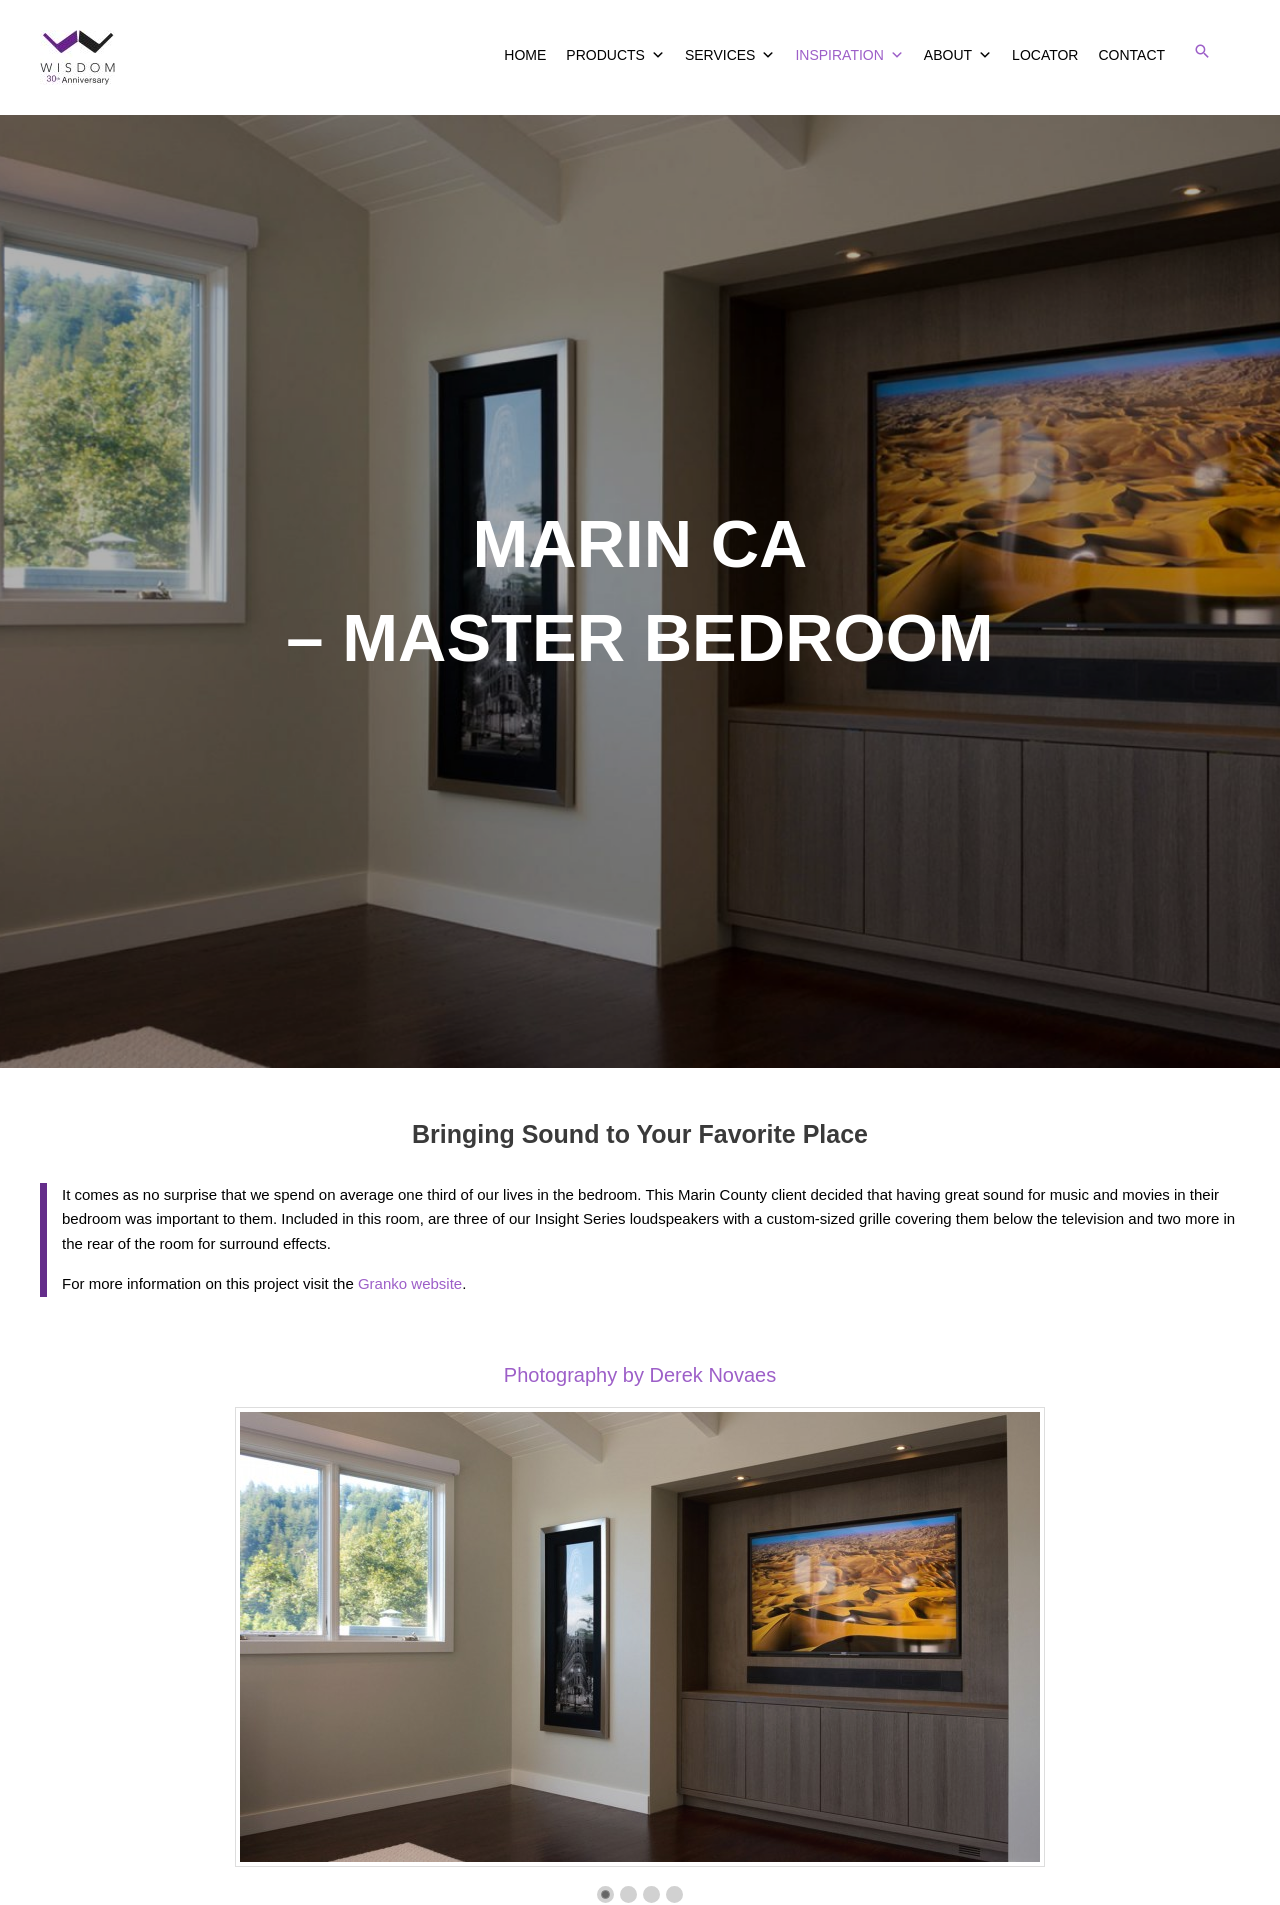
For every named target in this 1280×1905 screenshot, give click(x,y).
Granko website (410, 1283)
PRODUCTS (615, 55)
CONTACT (1131, 55)
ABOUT (958, 55)
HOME (525, 55)
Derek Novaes (712, 1375)
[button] (1202, 51)
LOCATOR (1045, 55)
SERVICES (730, 55)
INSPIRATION (849, 55)
